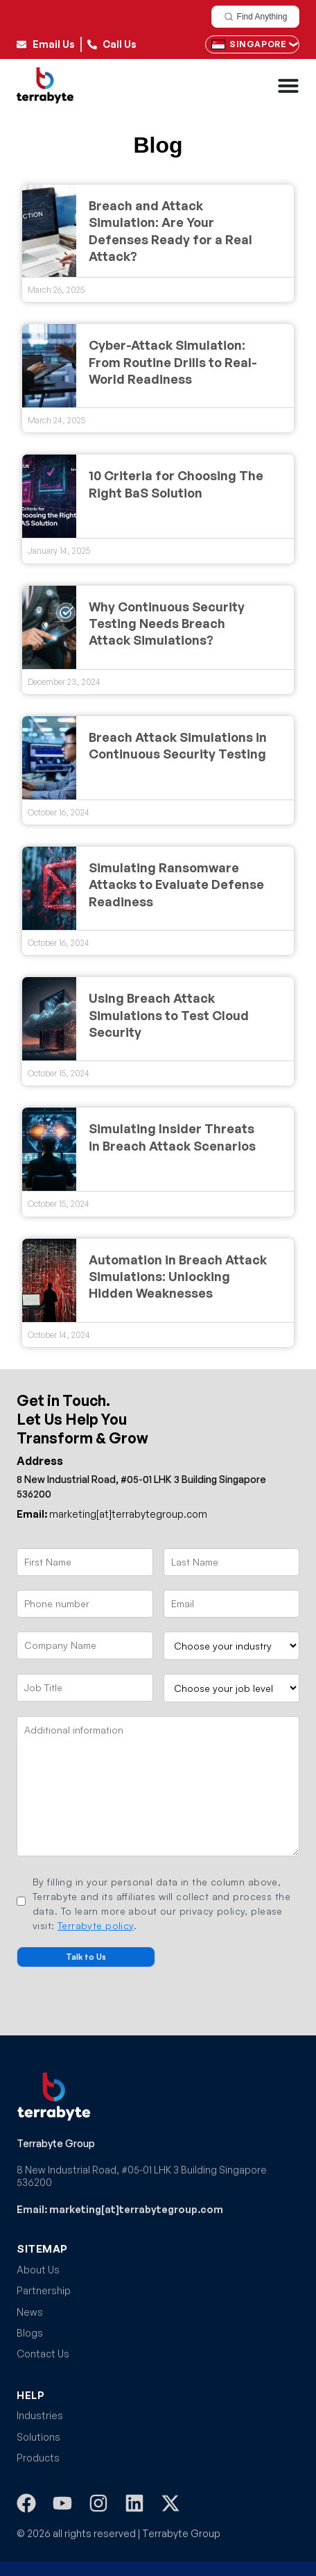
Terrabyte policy (96, 1925)
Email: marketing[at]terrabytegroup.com (120, 2209)
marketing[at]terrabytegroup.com (112, 1514)
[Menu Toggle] (288, 85)
